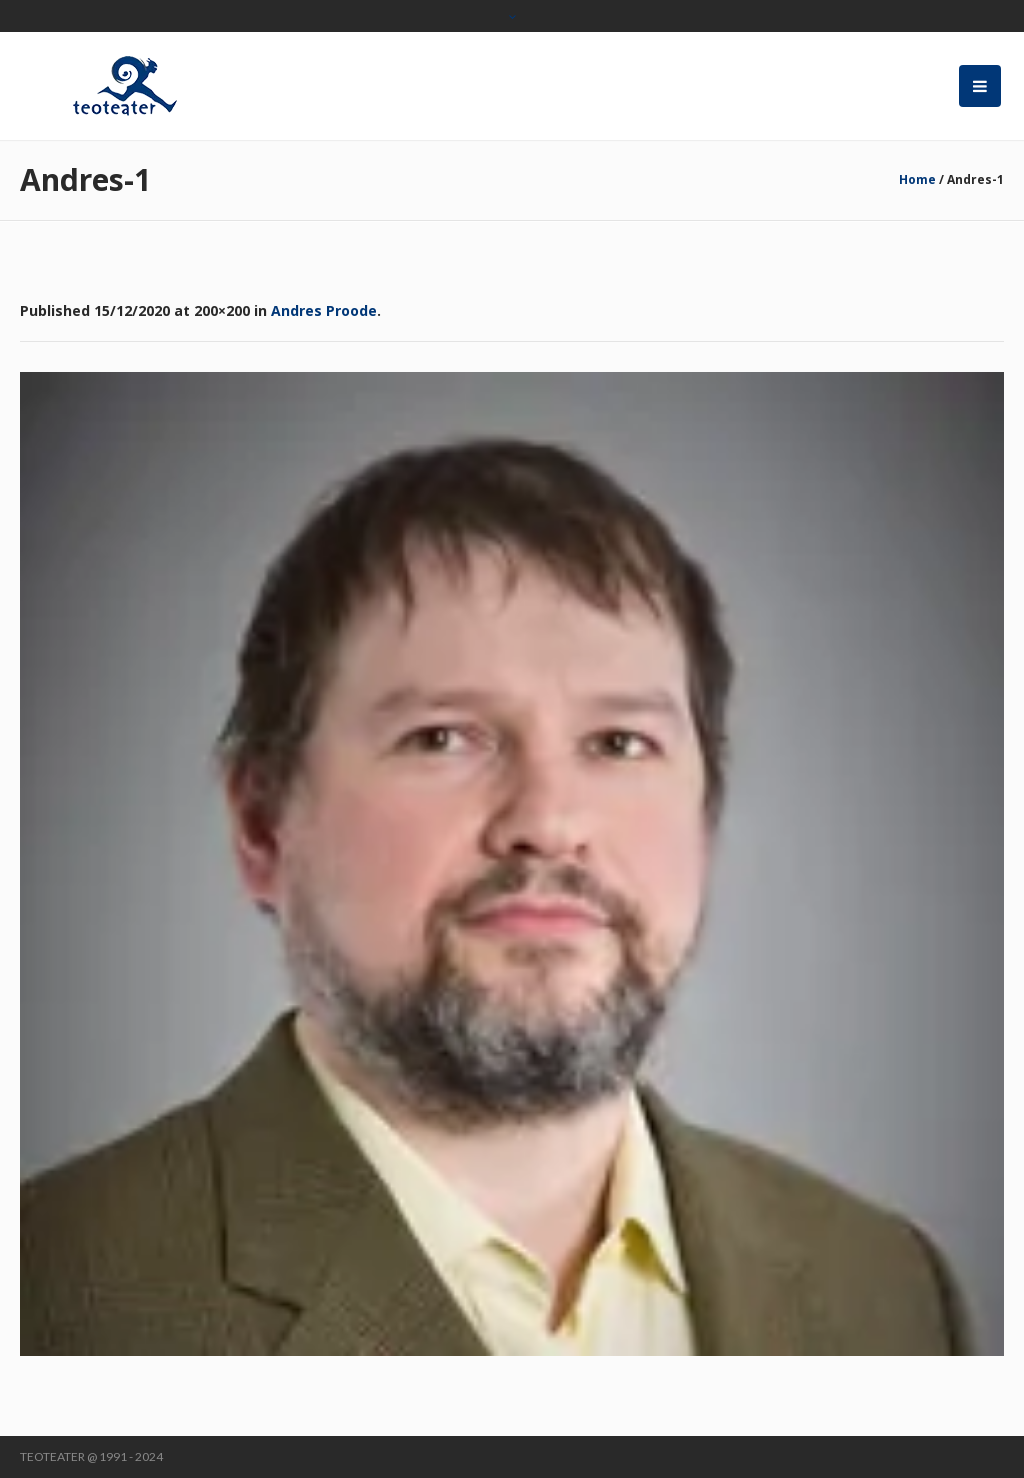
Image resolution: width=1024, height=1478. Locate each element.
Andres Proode (324, 310)
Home (917, 179)
